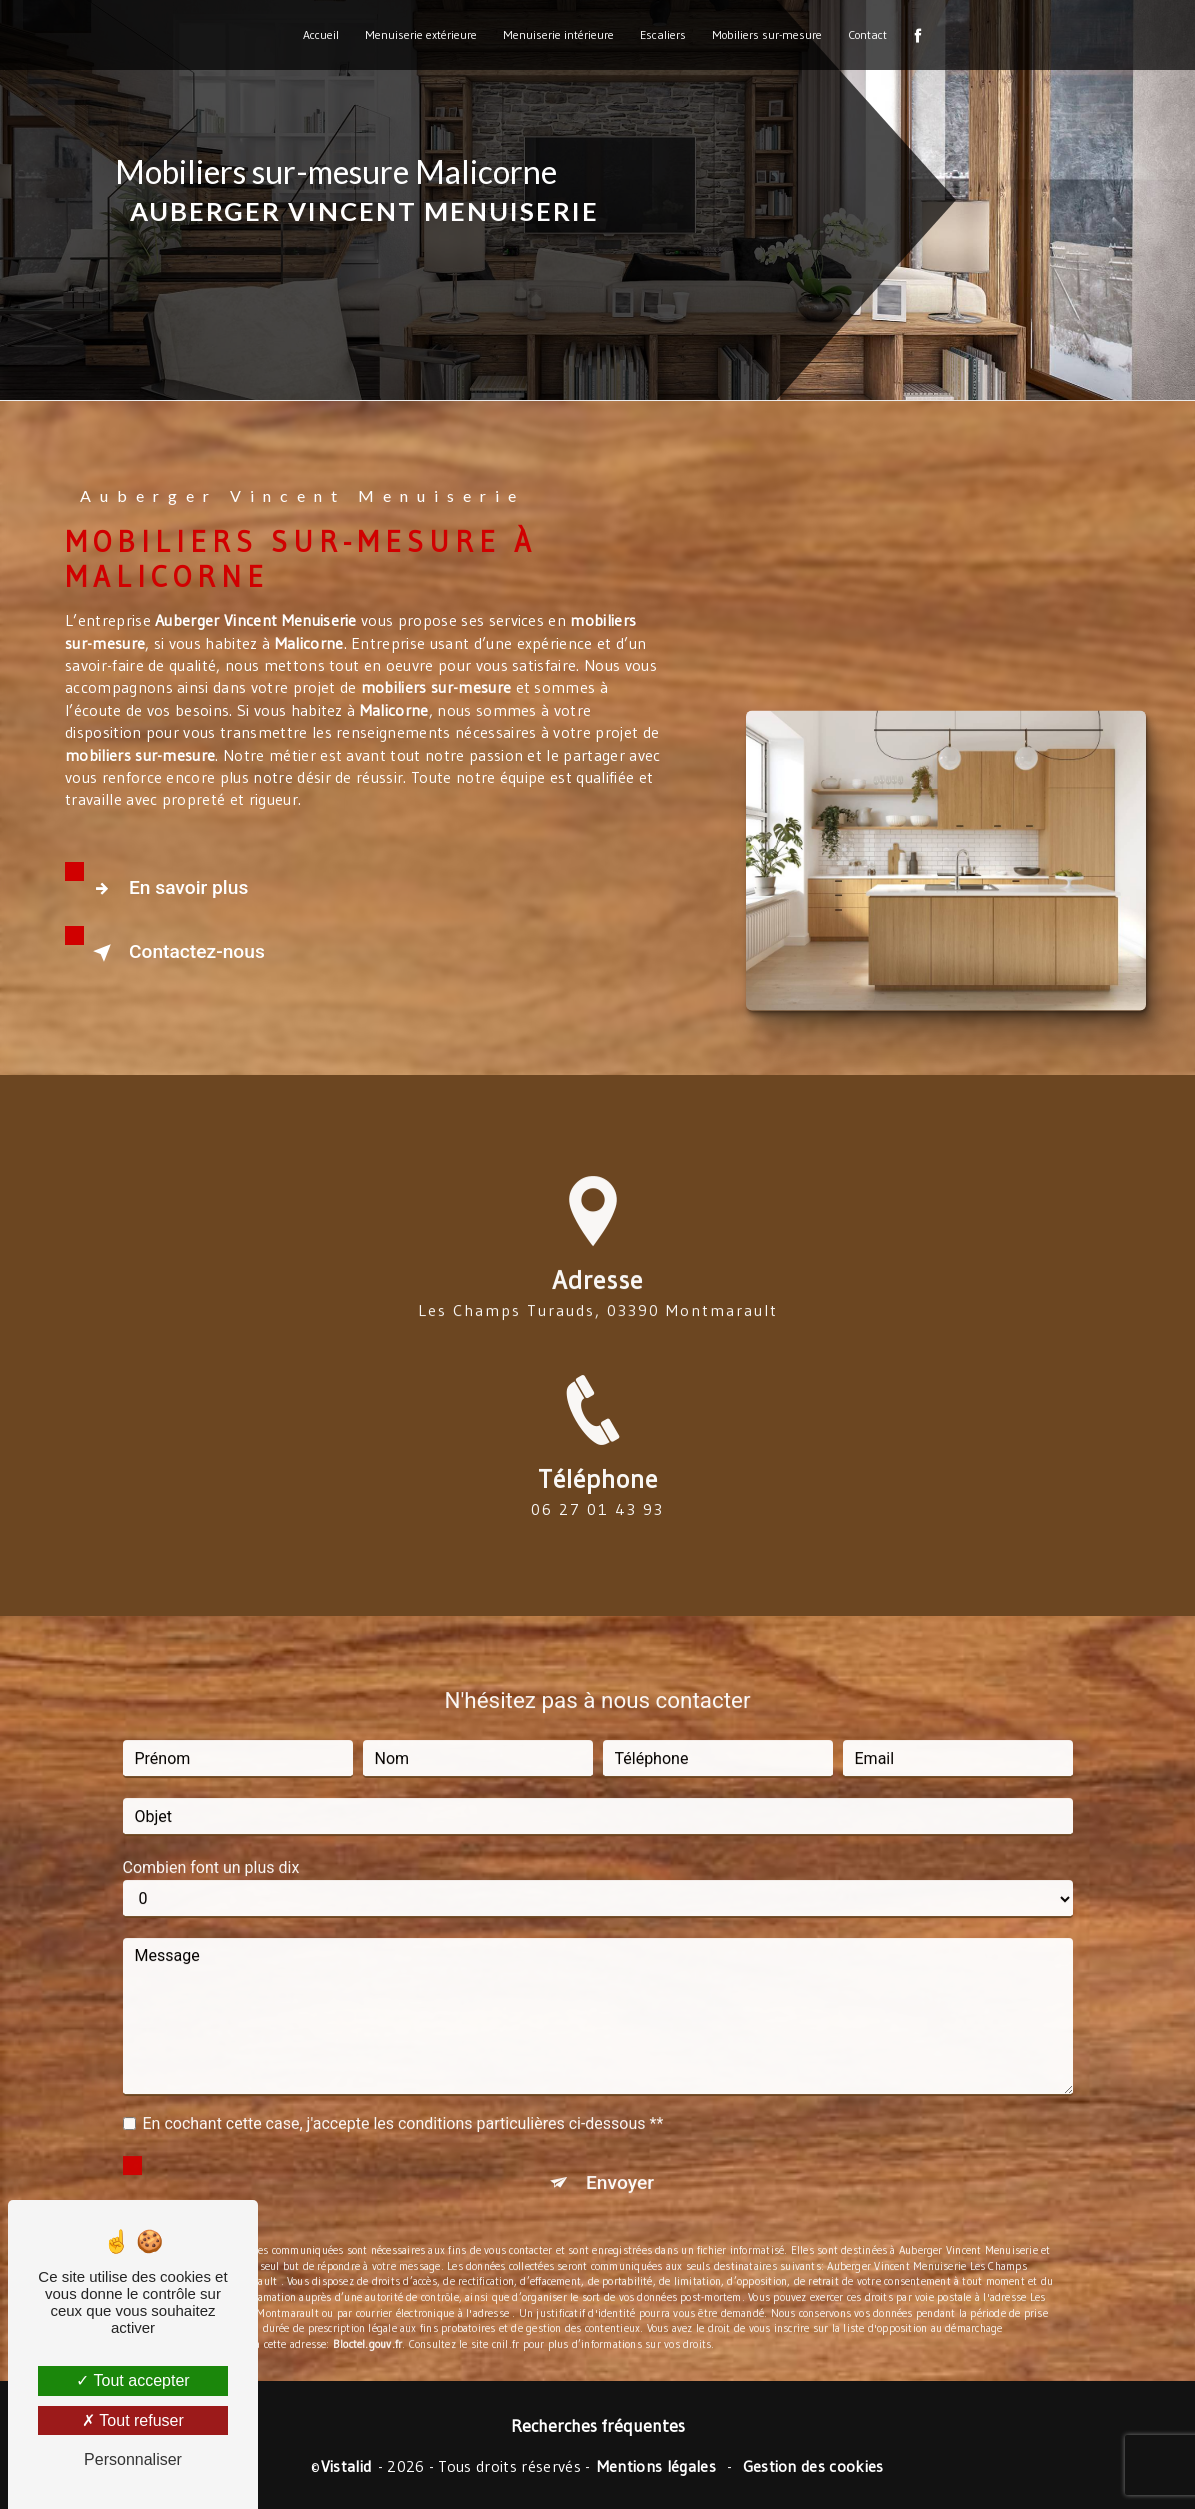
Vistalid (346, 2466)
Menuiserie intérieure (558, 34)
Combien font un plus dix (211, 1842)
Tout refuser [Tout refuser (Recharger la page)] (133, 2420)
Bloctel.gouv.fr (367, 2319)
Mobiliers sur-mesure (767, 34)
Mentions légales (656, 2466)
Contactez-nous (175, 953)
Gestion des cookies (813, 2466)
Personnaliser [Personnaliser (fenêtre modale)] (133, 2459)
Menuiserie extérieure (421, 34)
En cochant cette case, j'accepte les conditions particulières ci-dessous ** (403, 2098)
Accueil (321, 34)
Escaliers (663, 34)
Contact (867, 34)
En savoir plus (166, 889)
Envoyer (620, 2157)
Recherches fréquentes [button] (598, 2426)
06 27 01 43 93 (597, 1534)
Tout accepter (132, 2380)
